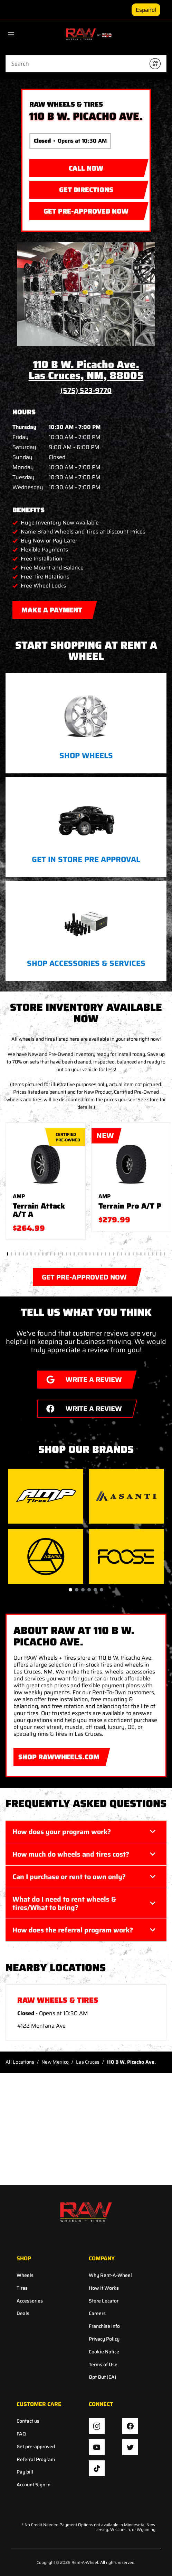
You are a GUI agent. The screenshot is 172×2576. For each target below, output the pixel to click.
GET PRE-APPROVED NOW (79, 209)
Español (146, 10)
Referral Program (36, 2459)
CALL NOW (86, 168)
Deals (23, 2313)
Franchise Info (104, 2326)
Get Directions (71, 188)
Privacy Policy (104, 2339)
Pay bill (25, 2472)
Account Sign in (33, 2485)
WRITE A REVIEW (80, 1378)
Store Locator (103, 2301)
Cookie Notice (104, 2352)
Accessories (30, 2301)
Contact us (28, 2421)
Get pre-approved (36, 2447)
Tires (22, 2288)
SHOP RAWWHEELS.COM (56, 1755)
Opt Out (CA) (102, 2377)
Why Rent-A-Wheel (110, 2275)
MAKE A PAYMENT (52, 608)
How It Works (104, 2288)
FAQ (21, 2434)
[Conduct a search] (75, 63)
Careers (97, 2313)
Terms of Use (103, 2365)
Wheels (25, 2275)
